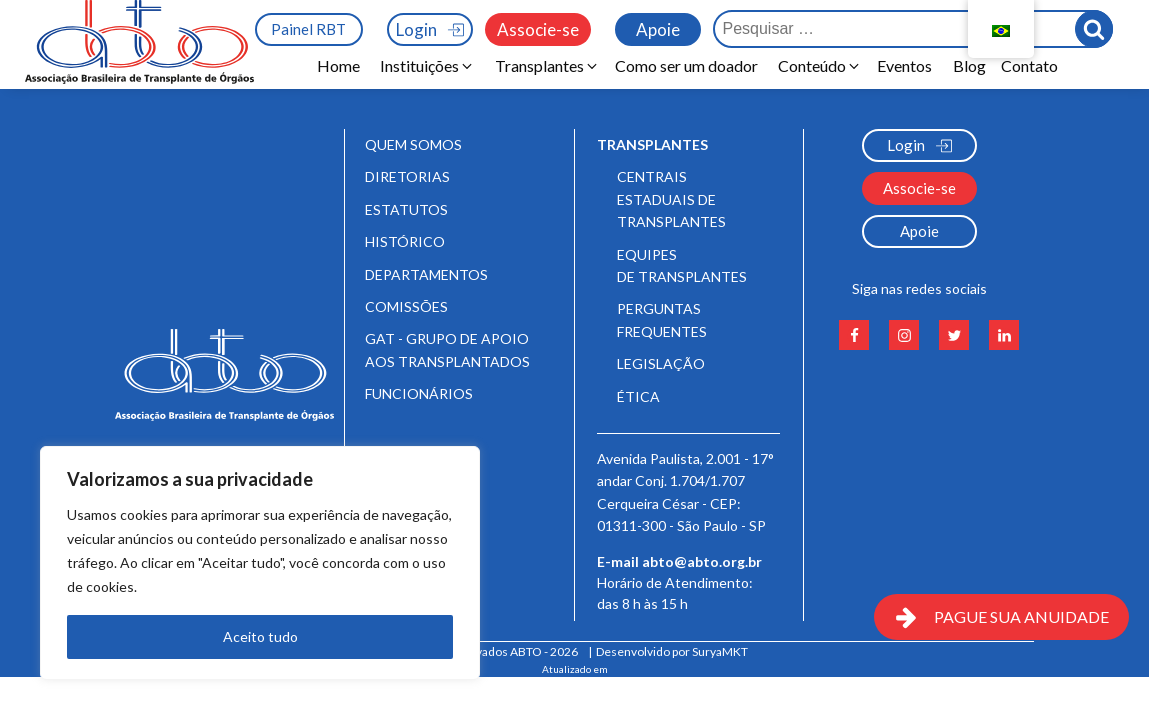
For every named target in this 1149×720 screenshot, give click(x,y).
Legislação (661, 363)
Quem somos (413, 144)
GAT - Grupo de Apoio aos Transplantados (447, 349)
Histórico (405, 241)
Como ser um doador (686, 65)
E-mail (679, 562)
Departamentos (426, 274)
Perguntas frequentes (662, 319)
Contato (1029, 65)
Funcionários (419, 393)
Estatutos (406, 209)
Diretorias (407, 176)
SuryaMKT (720, 651)
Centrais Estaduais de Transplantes (671, 199)
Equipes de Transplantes (682, 265)
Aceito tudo (260, 636)
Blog (969, 65)
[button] (427, 66)
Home (338, 65)
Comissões (406, 306)
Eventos (907, 65)
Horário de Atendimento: (676, 600)
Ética (638, 396)
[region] (260, 563)
